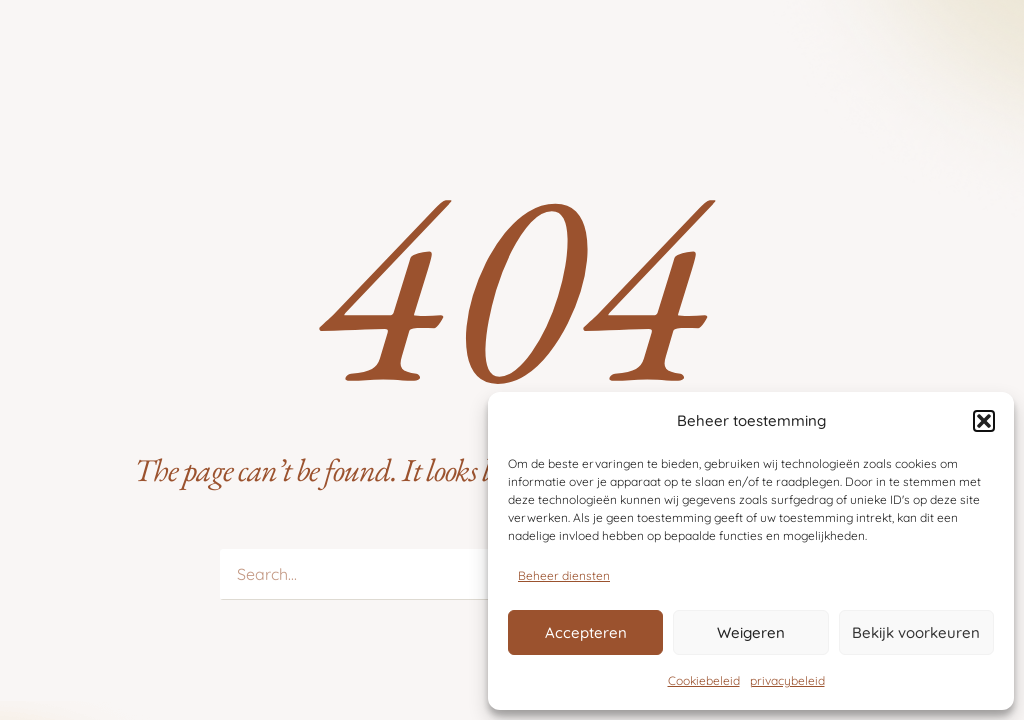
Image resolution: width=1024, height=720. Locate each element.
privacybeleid (787, 680)
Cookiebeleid (704, 680)
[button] (984, 421)
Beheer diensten (564, 575)
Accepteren (586, 632)
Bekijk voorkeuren (916, 632)
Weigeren (751, 632)
